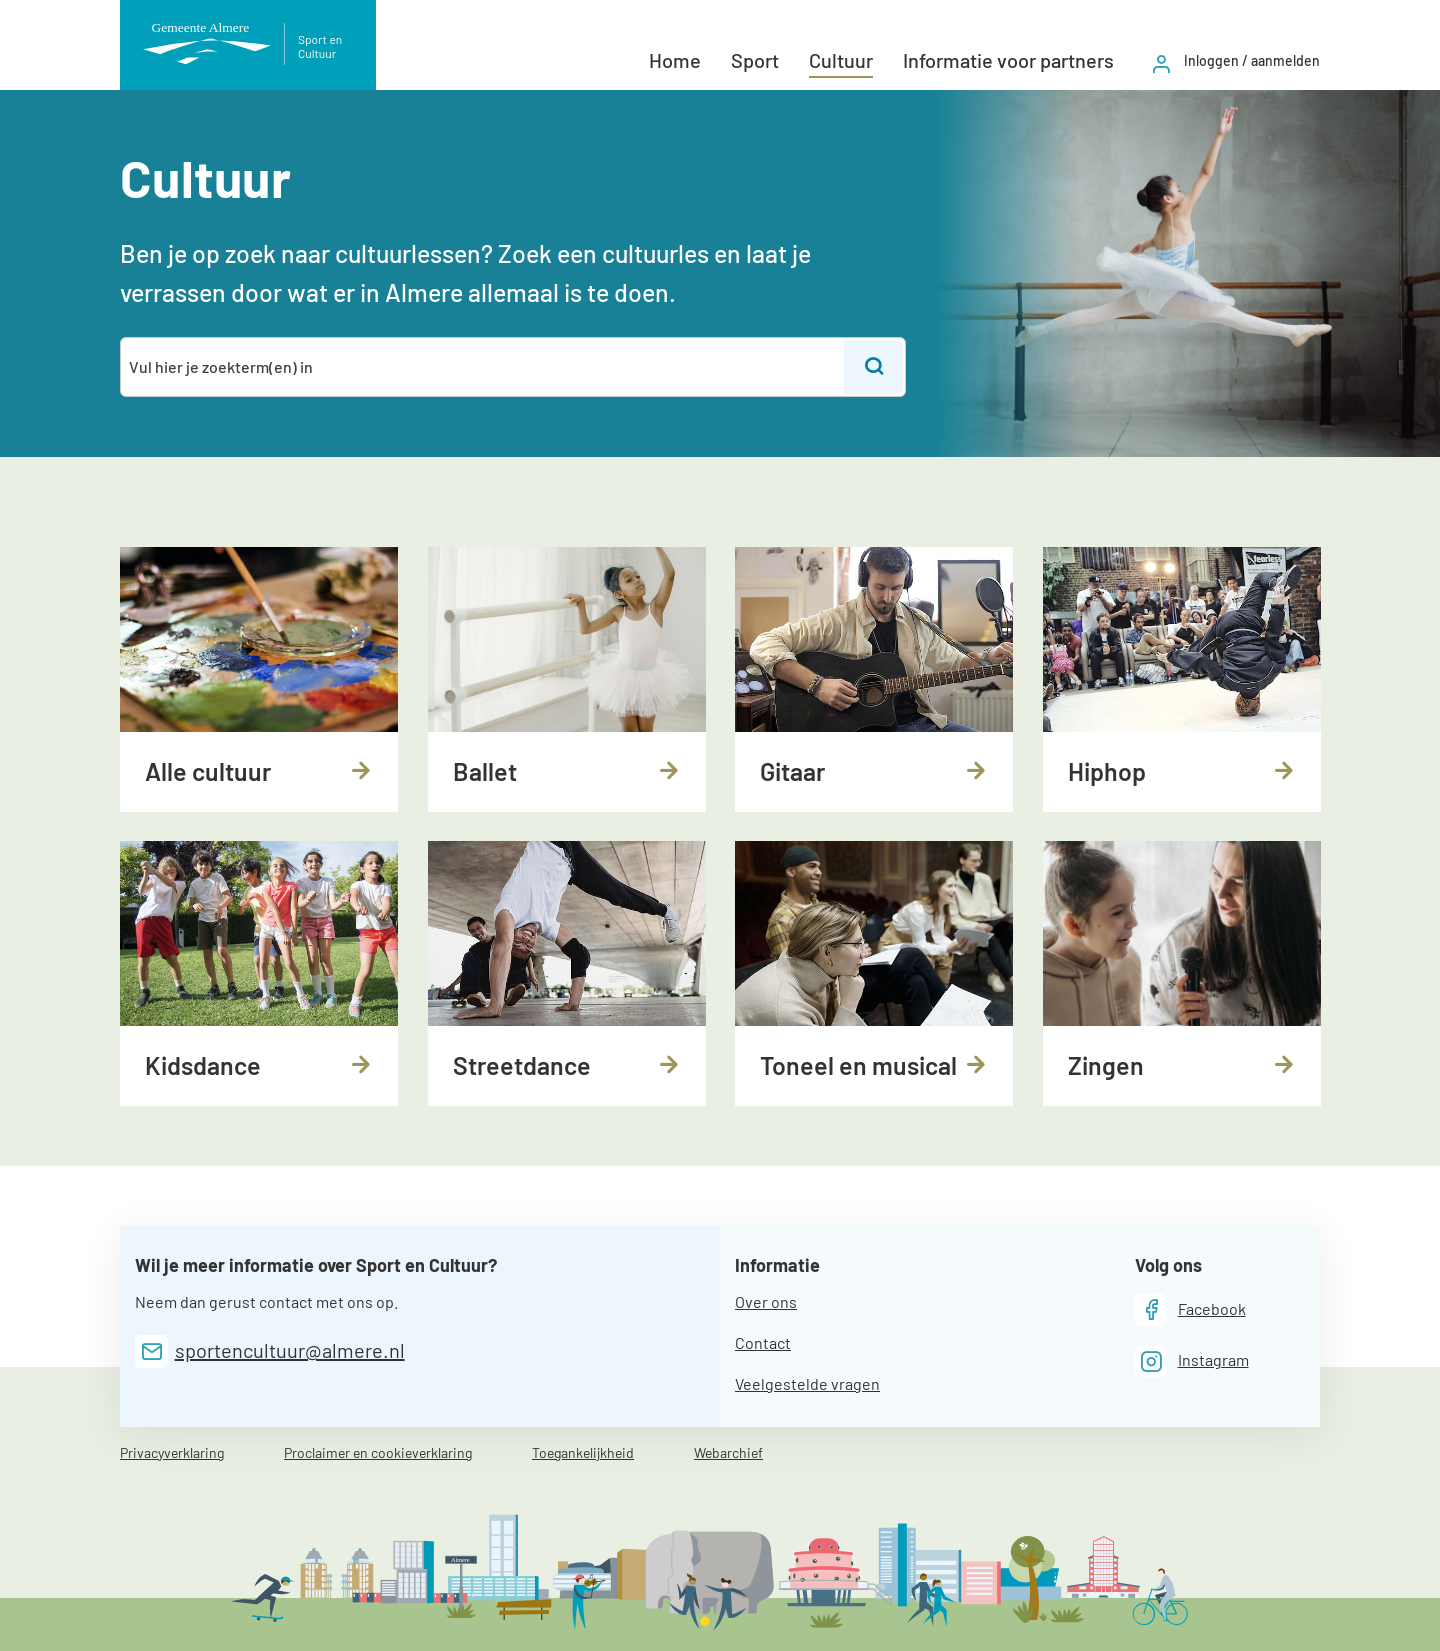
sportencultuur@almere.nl (290, 1350)
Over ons (766, 1301)
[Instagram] (1192, 1361)
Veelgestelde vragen (807, 1383)
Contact (763, 1342)
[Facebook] (1190, 1309)
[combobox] (483, 367)
